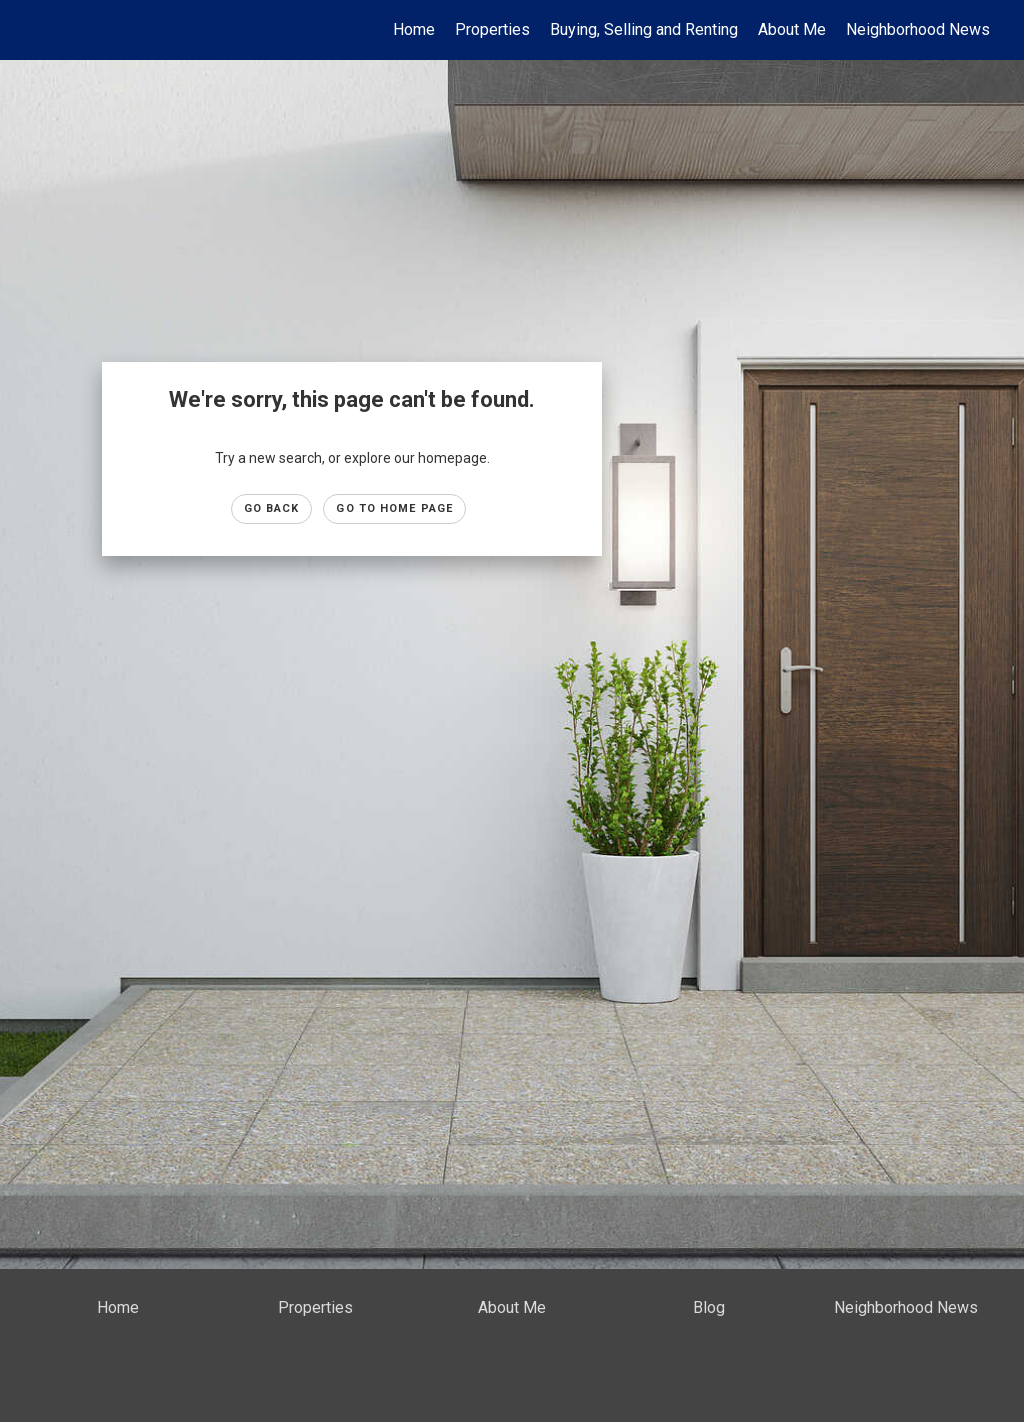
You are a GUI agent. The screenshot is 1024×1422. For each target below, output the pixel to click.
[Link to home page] (37, 30)
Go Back (272, 508)
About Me (792, 29)
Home (414, 29)
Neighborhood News (918, 29)
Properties (492, 29)
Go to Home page (394, 508)
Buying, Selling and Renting (644, 29)
